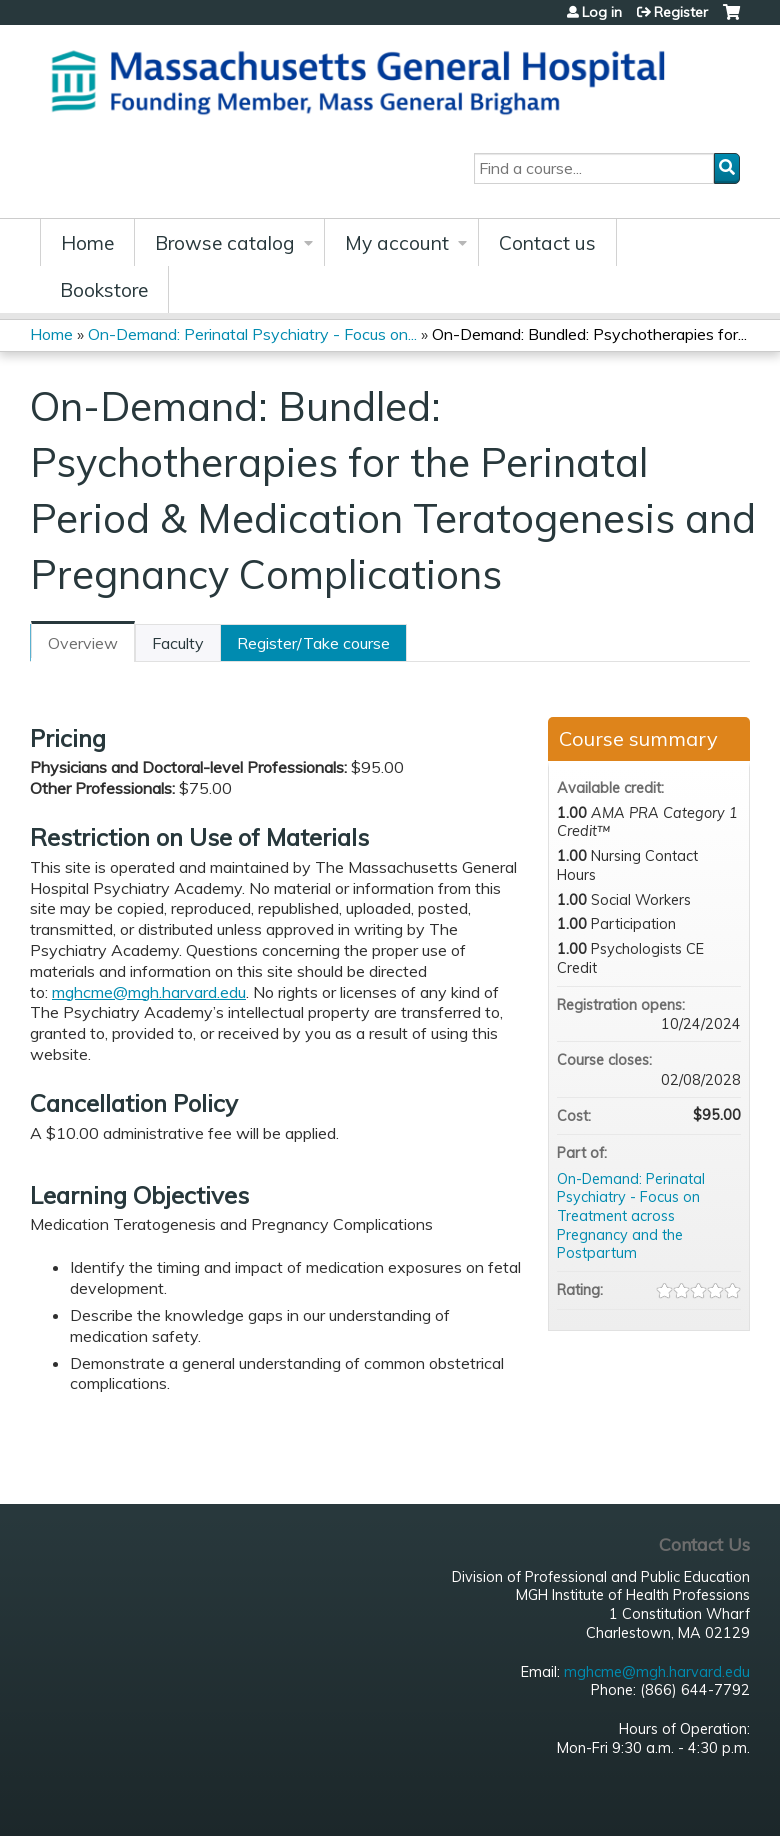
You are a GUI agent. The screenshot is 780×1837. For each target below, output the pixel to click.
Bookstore (104, 290)
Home (87, 243)
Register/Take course (313, 643)
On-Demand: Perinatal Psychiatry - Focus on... (252, 334)
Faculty (178, 643)
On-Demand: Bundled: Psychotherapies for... (589, 334)
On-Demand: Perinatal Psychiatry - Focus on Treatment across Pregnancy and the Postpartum (631, 1216)
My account (397, 243)
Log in (602, 12)
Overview (83, 643)
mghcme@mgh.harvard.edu (149, 992)
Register (681, 12)
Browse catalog (225, 243)
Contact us (547, 243)
